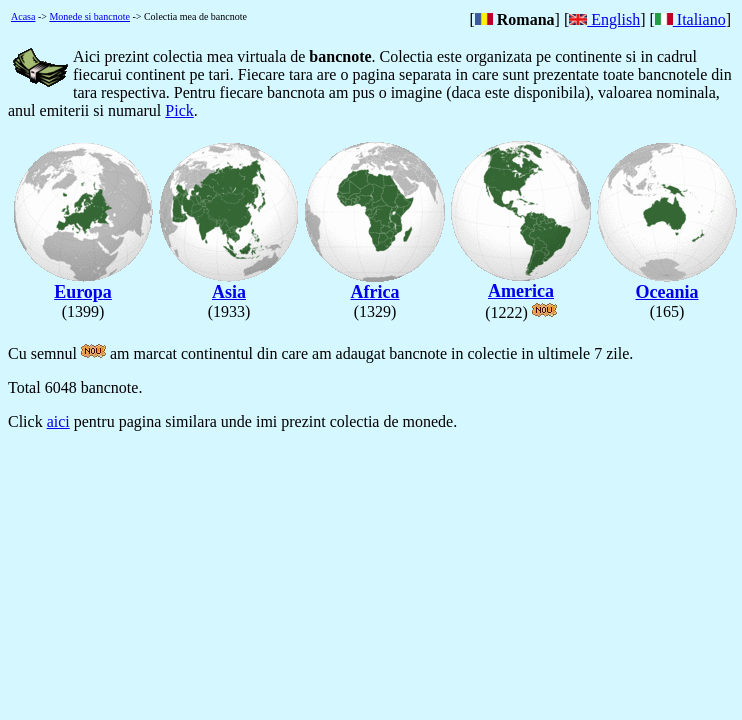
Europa (83, 284)
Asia (229, 284)
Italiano (690, 19)
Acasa (23, 16)
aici (58, 421)
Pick (179, 110)
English (604, 19)
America (521, 283)
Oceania (667, 284)
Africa (375, 284)
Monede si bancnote (89, 16)
